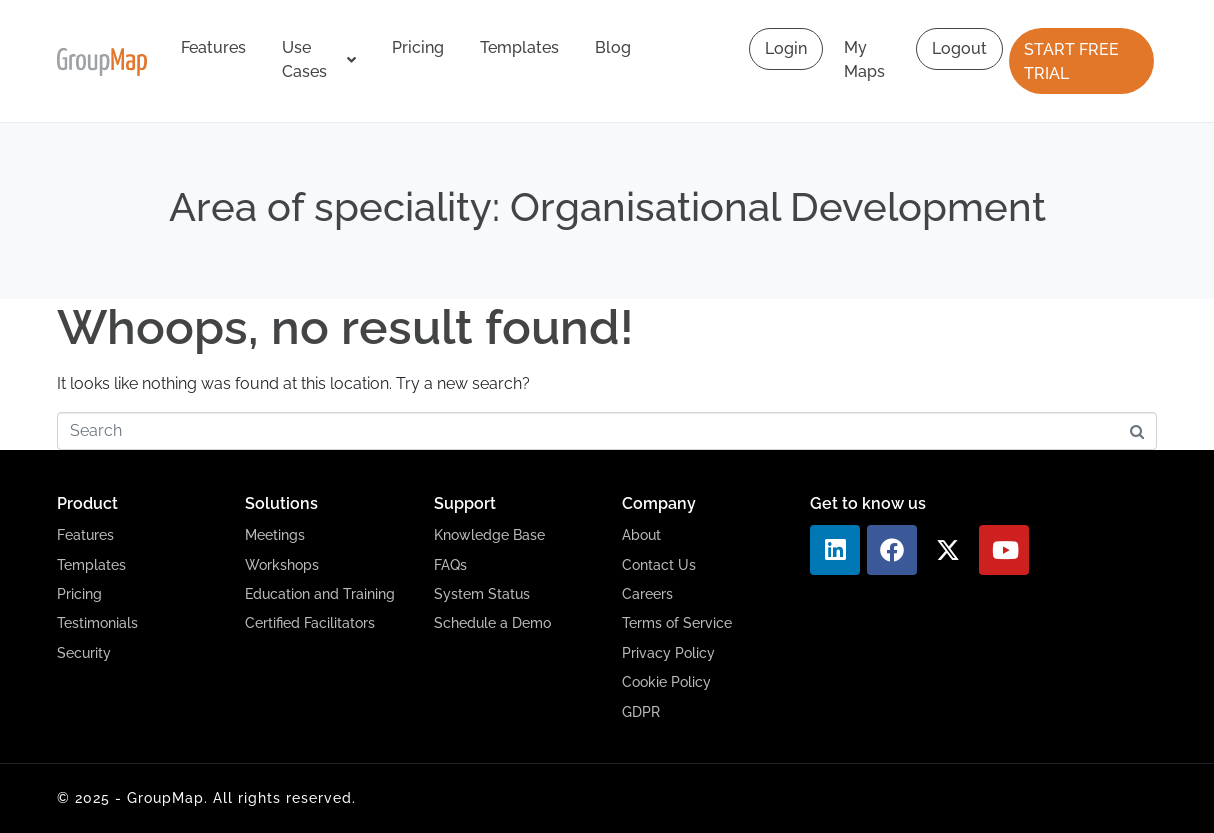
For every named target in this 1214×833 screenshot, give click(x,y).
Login (786, 48)
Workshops (282, 565)
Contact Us (659, 565)
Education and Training (320, 594)
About (641, 535)
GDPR (641, 712)
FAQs (450, 565)
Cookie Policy (666, 682)
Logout (959, 48)
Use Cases (319, 59)
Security (84, 653)
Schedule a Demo (492, 623)
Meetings (275, 535)
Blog (613, 47)
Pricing (418, 47)
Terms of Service (677, 623)
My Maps (864, 59)
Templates (519, 47)
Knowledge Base (489, 535)
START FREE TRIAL (1071, 61)
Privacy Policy (668, 653)
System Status (482, 594)
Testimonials (97, 623)
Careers (647, 594)
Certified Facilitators (310, 623)
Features (213, 47)
